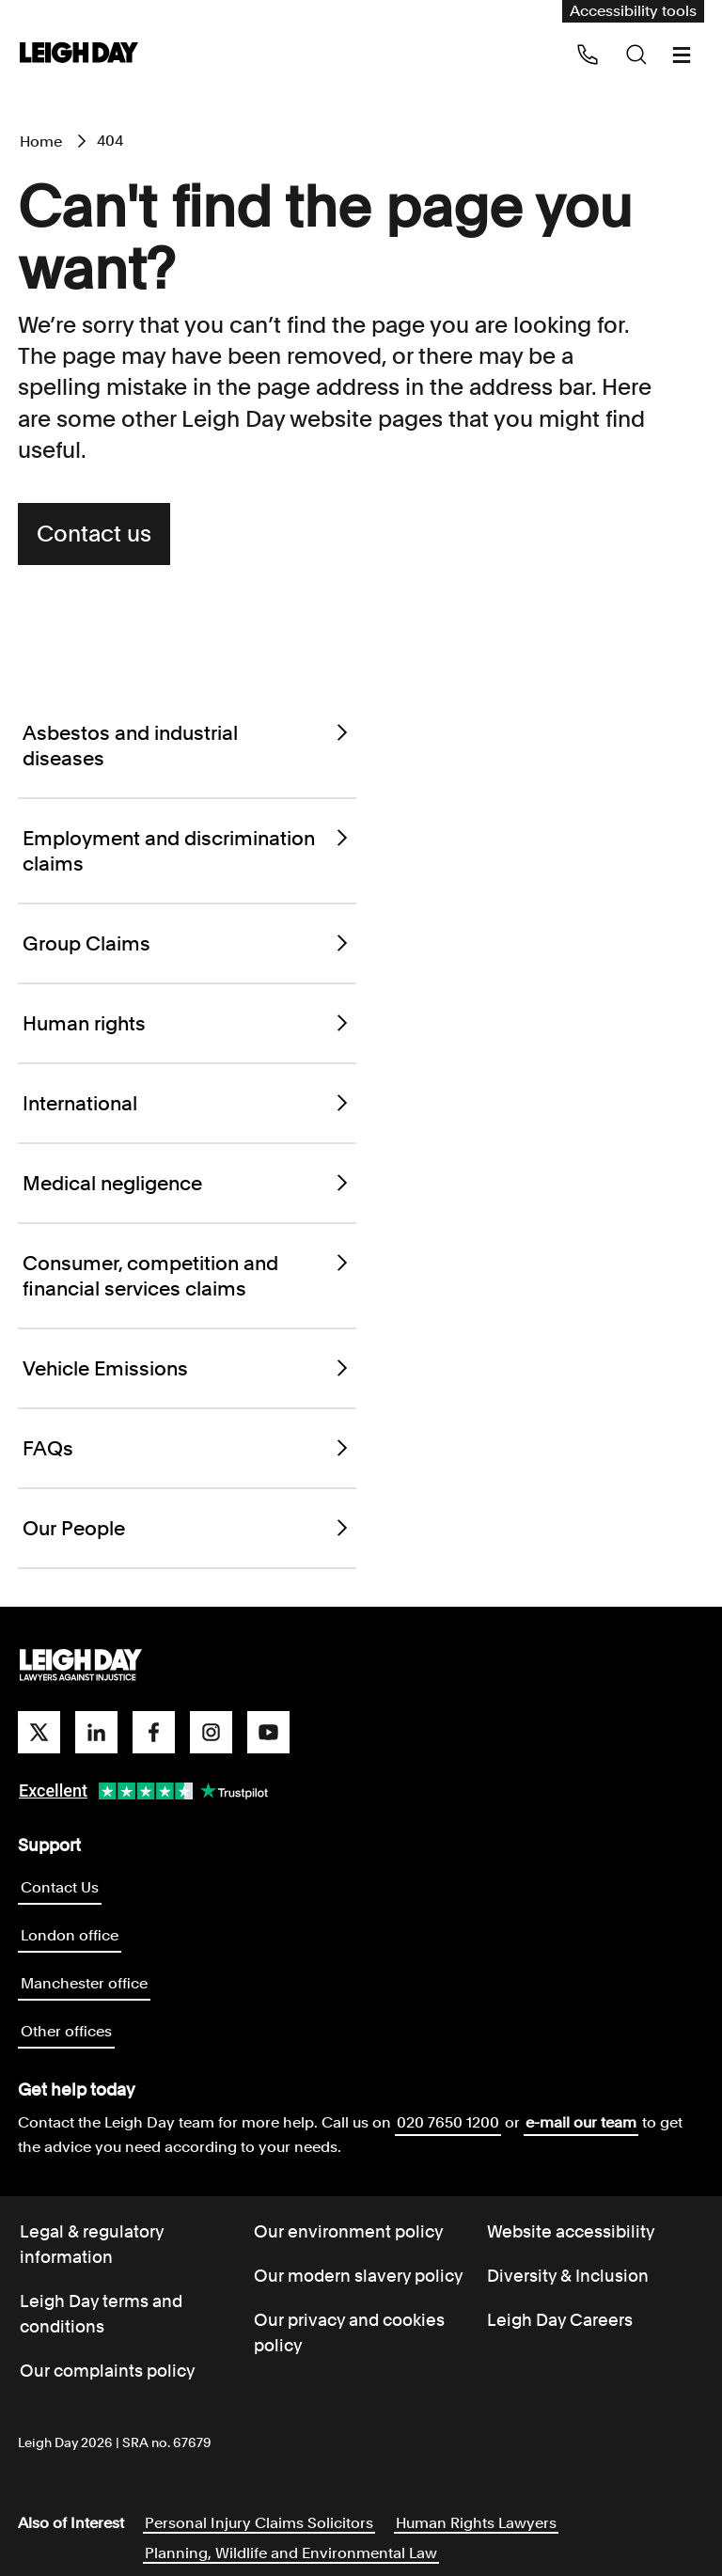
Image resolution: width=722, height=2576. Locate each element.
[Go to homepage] (81, 1666)
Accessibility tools (633, 11)
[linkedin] (96, 1732)
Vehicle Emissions (187, 1368)
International (187, 1103)
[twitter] (39, 1732)
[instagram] (211, 1732)
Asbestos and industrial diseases (187, 745)
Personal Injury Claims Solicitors (259, 2523)
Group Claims (187, 943)
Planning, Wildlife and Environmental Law (291, 2553)
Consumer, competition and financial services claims (187, 1275)
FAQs (187, 1448)
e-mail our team (581, 2122)
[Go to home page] (79, 54)
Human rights (187, 1023)
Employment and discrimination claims (187, 850)
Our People (187, 1528)
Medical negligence (187, 1183)
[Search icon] (636, 54)
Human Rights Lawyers (476, 2523)
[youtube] (268, 1732)
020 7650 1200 (448, 2122)
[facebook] (154, 1732)
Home (41, 141)
